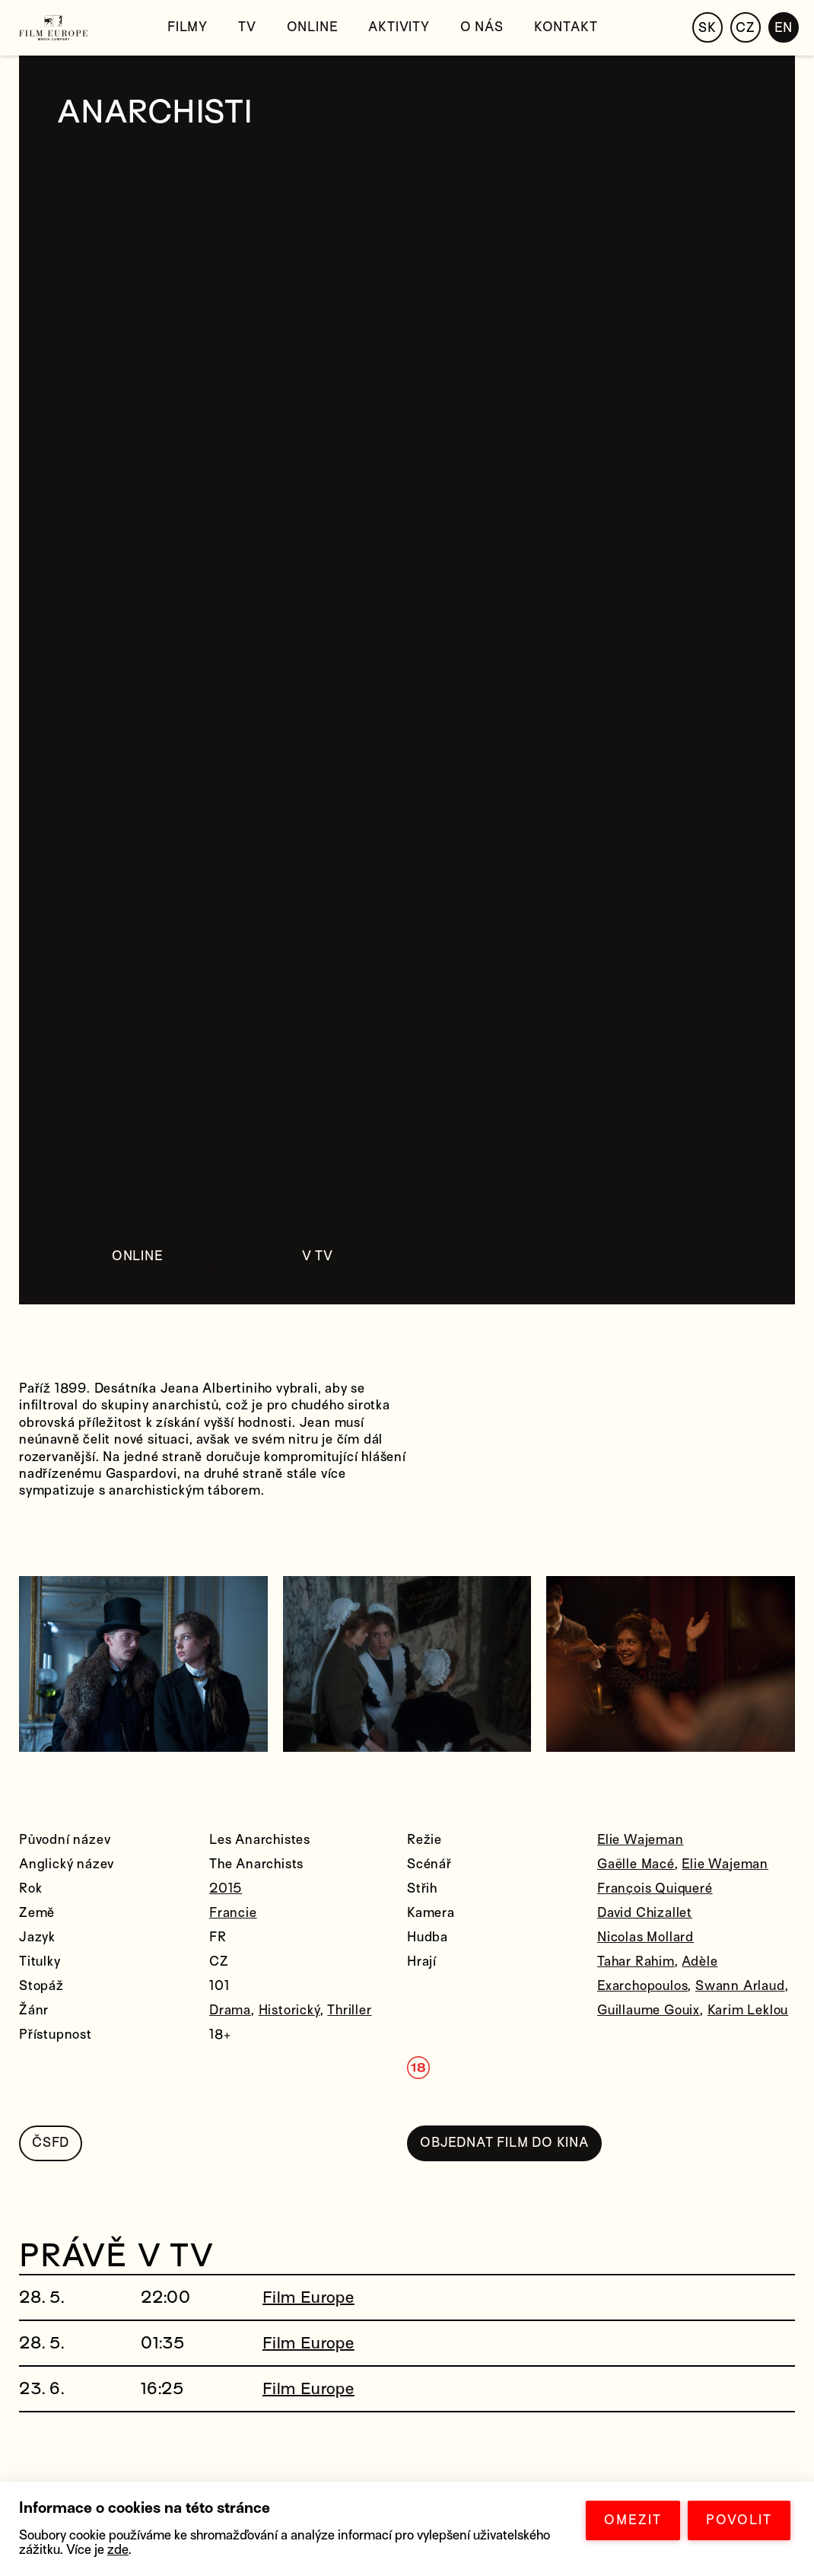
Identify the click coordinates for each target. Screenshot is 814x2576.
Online (313, 27)
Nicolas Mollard (645, 1937)
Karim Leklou (748, 2010)
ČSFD (50, 2142)
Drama (230, 2010)
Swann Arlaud (740, 1986)
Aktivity (398, 27)
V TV (317, 1256)
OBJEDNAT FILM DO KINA (504, 2142)
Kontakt (566, 27)
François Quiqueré (655, 1888)
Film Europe (308, 2297)
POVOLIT (739, 2520)
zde (118, 2550)
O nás (482, 27)
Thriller (349, 2010)
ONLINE (138, 1256)
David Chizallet (644, 1913)
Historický (289, 2010)
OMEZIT (633, 2520)
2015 (225, 1888)
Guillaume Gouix (648, 2010)
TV (247, 27)
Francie (233, 1913)
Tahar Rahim (636, 1961)
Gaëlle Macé (636, 1864)
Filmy (187, 27)
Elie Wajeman (640, 1839)
